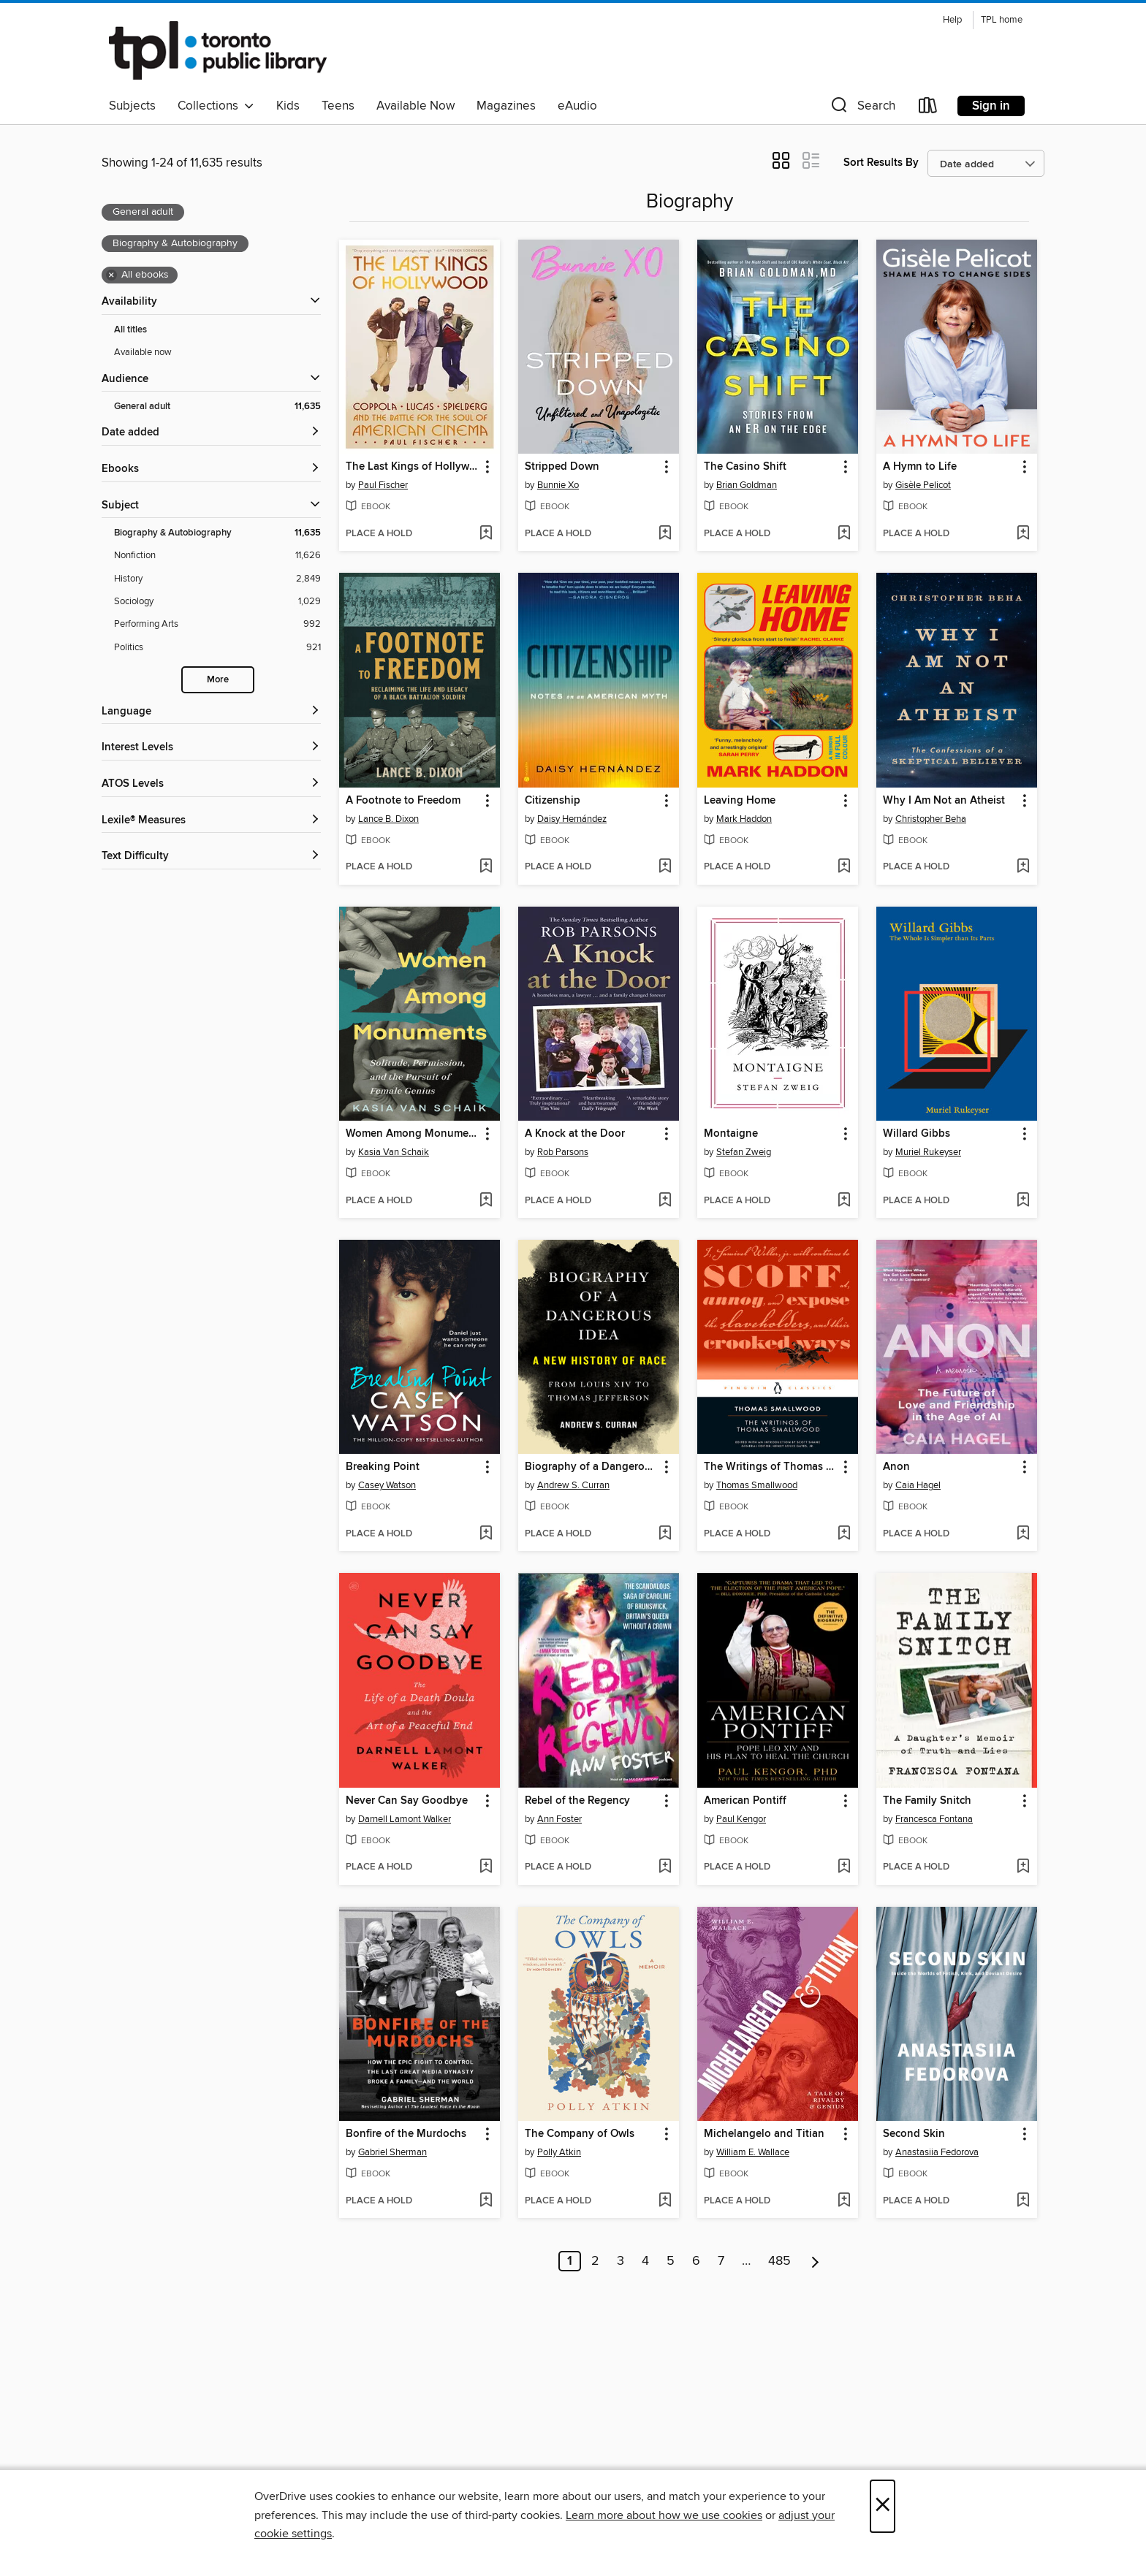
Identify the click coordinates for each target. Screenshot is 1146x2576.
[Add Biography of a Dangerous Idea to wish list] (665, 1534)
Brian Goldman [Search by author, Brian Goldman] (746, 485)
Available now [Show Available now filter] (143, 352)
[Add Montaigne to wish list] (844, 1201)
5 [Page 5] (671, 2261)
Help (952, 20)
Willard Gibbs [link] (916, 1133)
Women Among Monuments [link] (412, 1133)
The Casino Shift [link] (745, 466)
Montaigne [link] (731, 1133)
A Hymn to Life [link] (920, 466)
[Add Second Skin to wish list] (1023, 2201)
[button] (861, 108)
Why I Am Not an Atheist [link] (944, 800)
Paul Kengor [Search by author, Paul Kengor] (741, 1819)
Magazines (506, 106)
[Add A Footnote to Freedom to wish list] (486, 867)
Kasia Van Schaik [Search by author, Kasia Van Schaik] (393, 1152)
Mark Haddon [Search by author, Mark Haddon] (744, 819)
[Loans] (928, 108)
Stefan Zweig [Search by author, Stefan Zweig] (743, 1152)
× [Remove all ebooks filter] (111, 275)
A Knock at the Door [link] (575, 1133)
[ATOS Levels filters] (211, 784)
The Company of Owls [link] (579, 2134)
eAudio (577, 106)
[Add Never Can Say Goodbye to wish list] (486, 1867)
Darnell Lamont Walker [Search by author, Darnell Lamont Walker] (404, 1819)
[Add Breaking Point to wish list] (486, 1534)
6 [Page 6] (696, 2261)
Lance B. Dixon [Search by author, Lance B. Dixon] (388, 819)
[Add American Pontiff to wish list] (844, 1867)
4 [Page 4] (645, 2261)
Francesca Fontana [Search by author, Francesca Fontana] (934, 1819)
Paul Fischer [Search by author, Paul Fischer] (383, 485)
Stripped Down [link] (562, 466)
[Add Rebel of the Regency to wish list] (665, 1867)
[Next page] (815, 2261)
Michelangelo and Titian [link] (764, 2134)
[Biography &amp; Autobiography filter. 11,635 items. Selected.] (217, 533)
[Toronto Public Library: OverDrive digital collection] (218, 50)
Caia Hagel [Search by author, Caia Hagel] (918, 1485)
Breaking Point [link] (383, 1467)
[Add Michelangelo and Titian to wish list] (844, 2201)
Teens (338, 106)
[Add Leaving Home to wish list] (844, 867)
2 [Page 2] (595, 2261)
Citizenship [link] (552, 800)
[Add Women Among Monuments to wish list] (486, 1201)
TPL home (1001, 20)
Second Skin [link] (914, 2134)
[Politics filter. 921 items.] (217, 647)
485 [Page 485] (779, 2261)
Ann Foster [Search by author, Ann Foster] (559, 1819)
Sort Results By (881, 162)
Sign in (991, 106)
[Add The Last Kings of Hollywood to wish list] (486, 534)
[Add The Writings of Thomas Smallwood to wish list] (844, 1534)
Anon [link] (896, 1467)
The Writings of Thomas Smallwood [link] (771, 1467)
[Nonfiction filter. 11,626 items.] (217, 555)
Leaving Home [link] (739, 800)
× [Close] (882, 2506)
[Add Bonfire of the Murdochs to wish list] (486, 2201)
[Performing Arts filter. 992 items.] (217, 624)
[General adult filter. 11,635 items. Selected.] (217, 406)
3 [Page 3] (620, 2261)
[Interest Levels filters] (211, 747)
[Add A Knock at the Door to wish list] (665, 1201)
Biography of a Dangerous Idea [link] (592, 1467)
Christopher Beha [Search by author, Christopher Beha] (930, 819)
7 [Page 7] (721, 2261)
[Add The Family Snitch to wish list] (1023, 1867)
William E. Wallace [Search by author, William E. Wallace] (752, 2152)
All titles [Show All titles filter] (130, 330)
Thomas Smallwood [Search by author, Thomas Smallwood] (756, 1485)
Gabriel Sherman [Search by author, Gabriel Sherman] (392, 2152)
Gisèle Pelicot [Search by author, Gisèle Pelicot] (923, 485)
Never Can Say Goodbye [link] (407, 1800)
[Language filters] (211, 712)
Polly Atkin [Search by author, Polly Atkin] (559, 2152)
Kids (288, 106)
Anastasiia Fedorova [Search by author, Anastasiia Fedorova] (937, 2152)
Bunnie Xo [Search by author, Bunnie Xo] (558, 485)
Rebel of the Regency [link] (577, 1800)
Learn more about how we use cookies (664, 2515)
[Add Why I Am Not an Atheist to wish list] (1023, 867)
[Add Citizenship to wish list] (665, 867)
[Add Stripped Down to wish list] (665, 534)
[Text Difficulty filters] (211, 856)
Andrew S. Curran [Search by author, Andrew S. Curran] (573, 1485)
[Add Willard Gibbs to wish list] (1023, 1201)
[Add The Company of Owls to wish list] (665, 2201)
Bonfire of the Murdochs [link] (406, 2134)
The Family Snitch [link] (927, 1800)
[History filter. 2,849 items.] (217, 579)
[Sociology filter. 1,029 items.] (217, 601)
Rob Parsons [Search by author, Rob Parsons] (562, 1152)
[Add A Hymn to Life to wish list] (1023, 534)
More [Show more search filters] (218, 680)
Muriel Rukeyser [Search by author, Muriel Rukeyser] (928, 1152)
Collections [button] (216, 106)
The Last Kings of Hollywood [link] (412, 466)
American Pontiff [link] (745, 1800)
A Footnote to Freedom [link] (403, 800)
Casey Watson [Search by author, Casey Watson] (387, 1485)
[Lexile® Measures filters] (211, 820)
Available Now (415, 106)
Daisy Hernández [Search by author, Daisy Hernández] (572, 819)
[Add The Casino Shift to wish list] (844, 534)
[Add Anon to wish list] (1023, 1534)
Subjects (132, 106)
